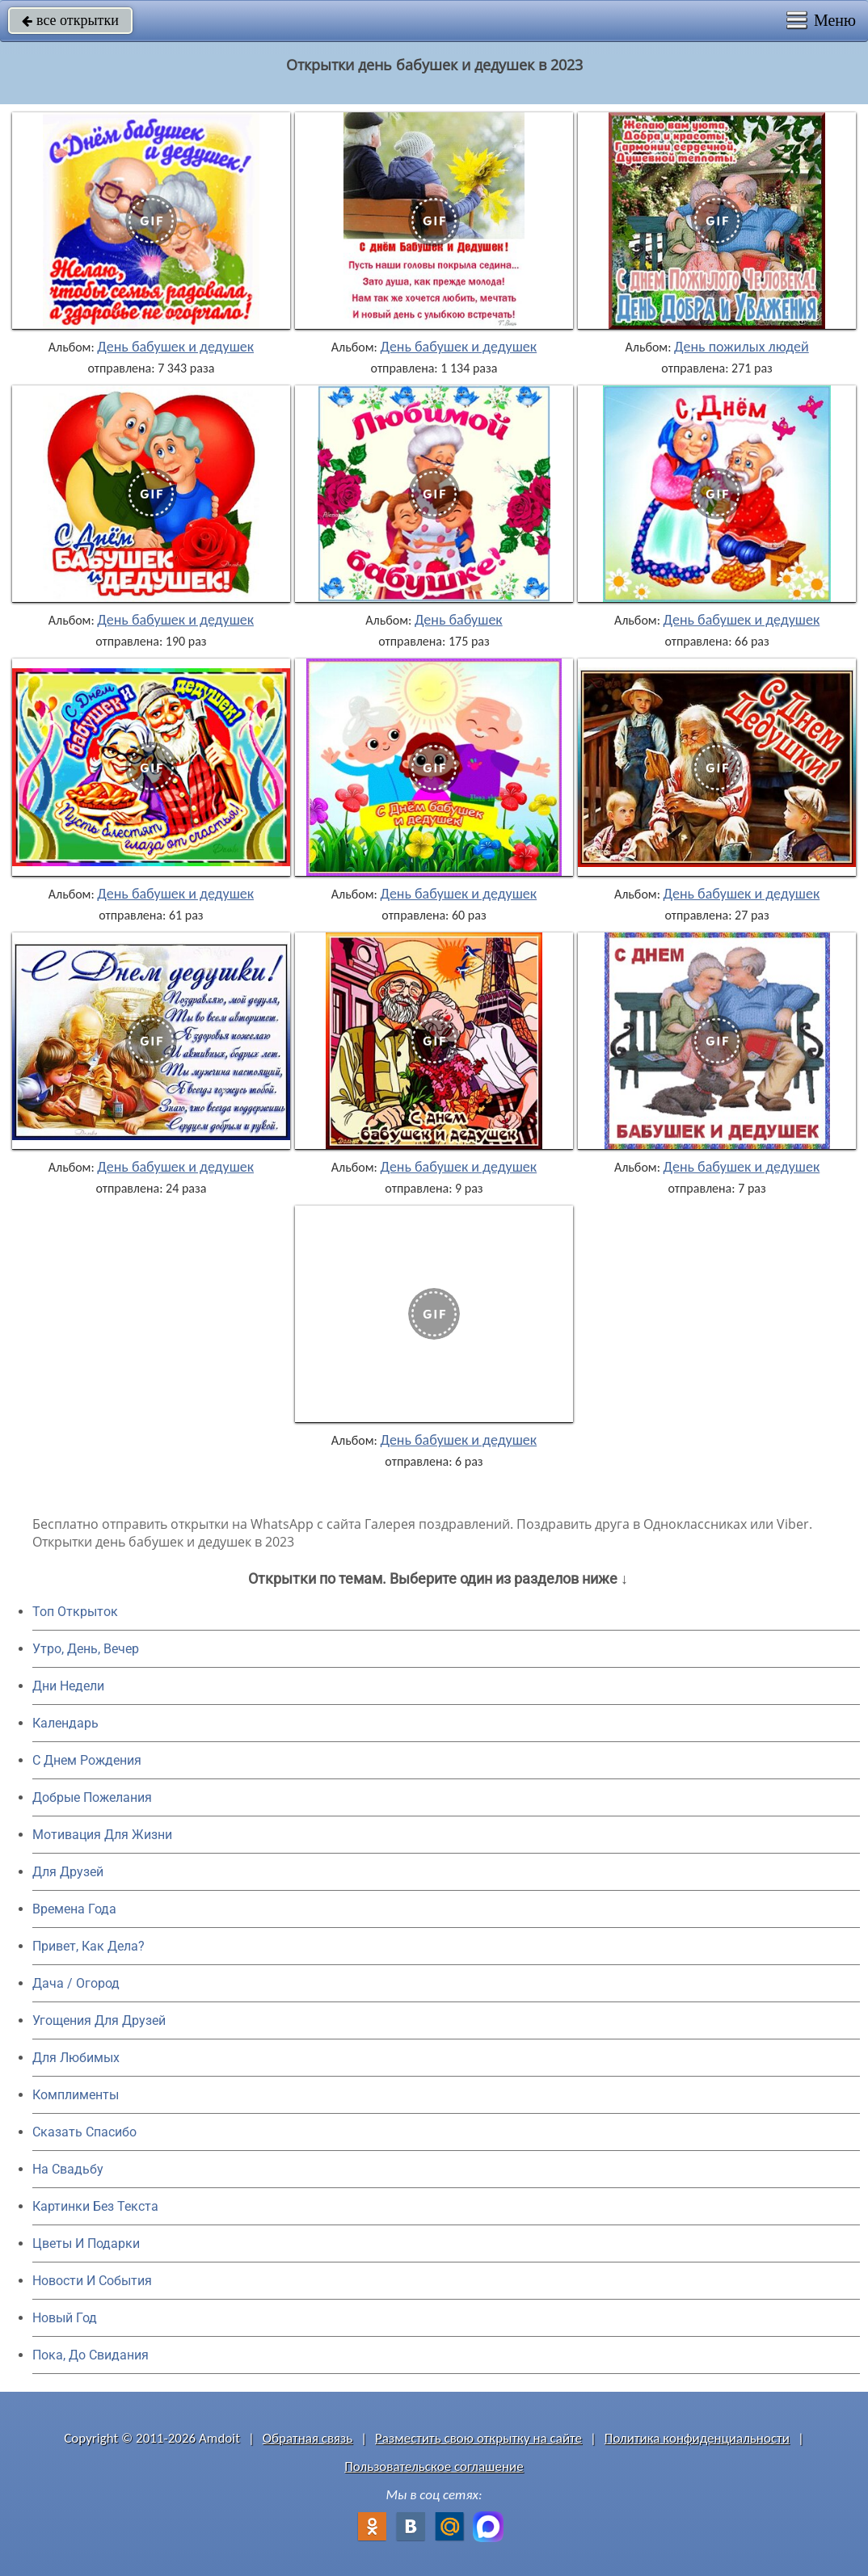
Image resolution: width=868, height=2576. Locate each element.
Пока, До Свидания (90, 2355)
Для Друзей (67, 1871)
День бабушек (459, 619)
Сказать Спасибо (84, 2132)
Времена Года (74, 1909)
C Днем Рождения (86, 1760)
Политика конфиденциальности (697, 2438)
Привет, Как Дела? (88, 1946)
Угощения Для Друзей (99, 2020)
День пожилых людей (741, 346)
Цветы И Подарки (86, 2243)
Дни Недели (68, 1686)
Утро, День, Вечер (85, 1648)
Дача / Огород (76, 1983)
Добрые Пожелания (92, 1797)
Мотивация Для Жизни (102, 1834)
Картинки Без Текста (95, 2206)
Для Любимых (76, 2057)
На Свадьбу (67, 2169)
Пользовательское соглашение (433, 2466)
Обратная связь (308, 2438)
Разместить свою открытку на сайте (478, 2438)
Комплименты (75, 2094)
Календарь (65, 1723)
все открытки (70, 20)
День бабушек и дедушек (175, 346)
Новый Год (64, 2318)
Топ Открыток (75, 1611)
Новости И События (92, 2280)
